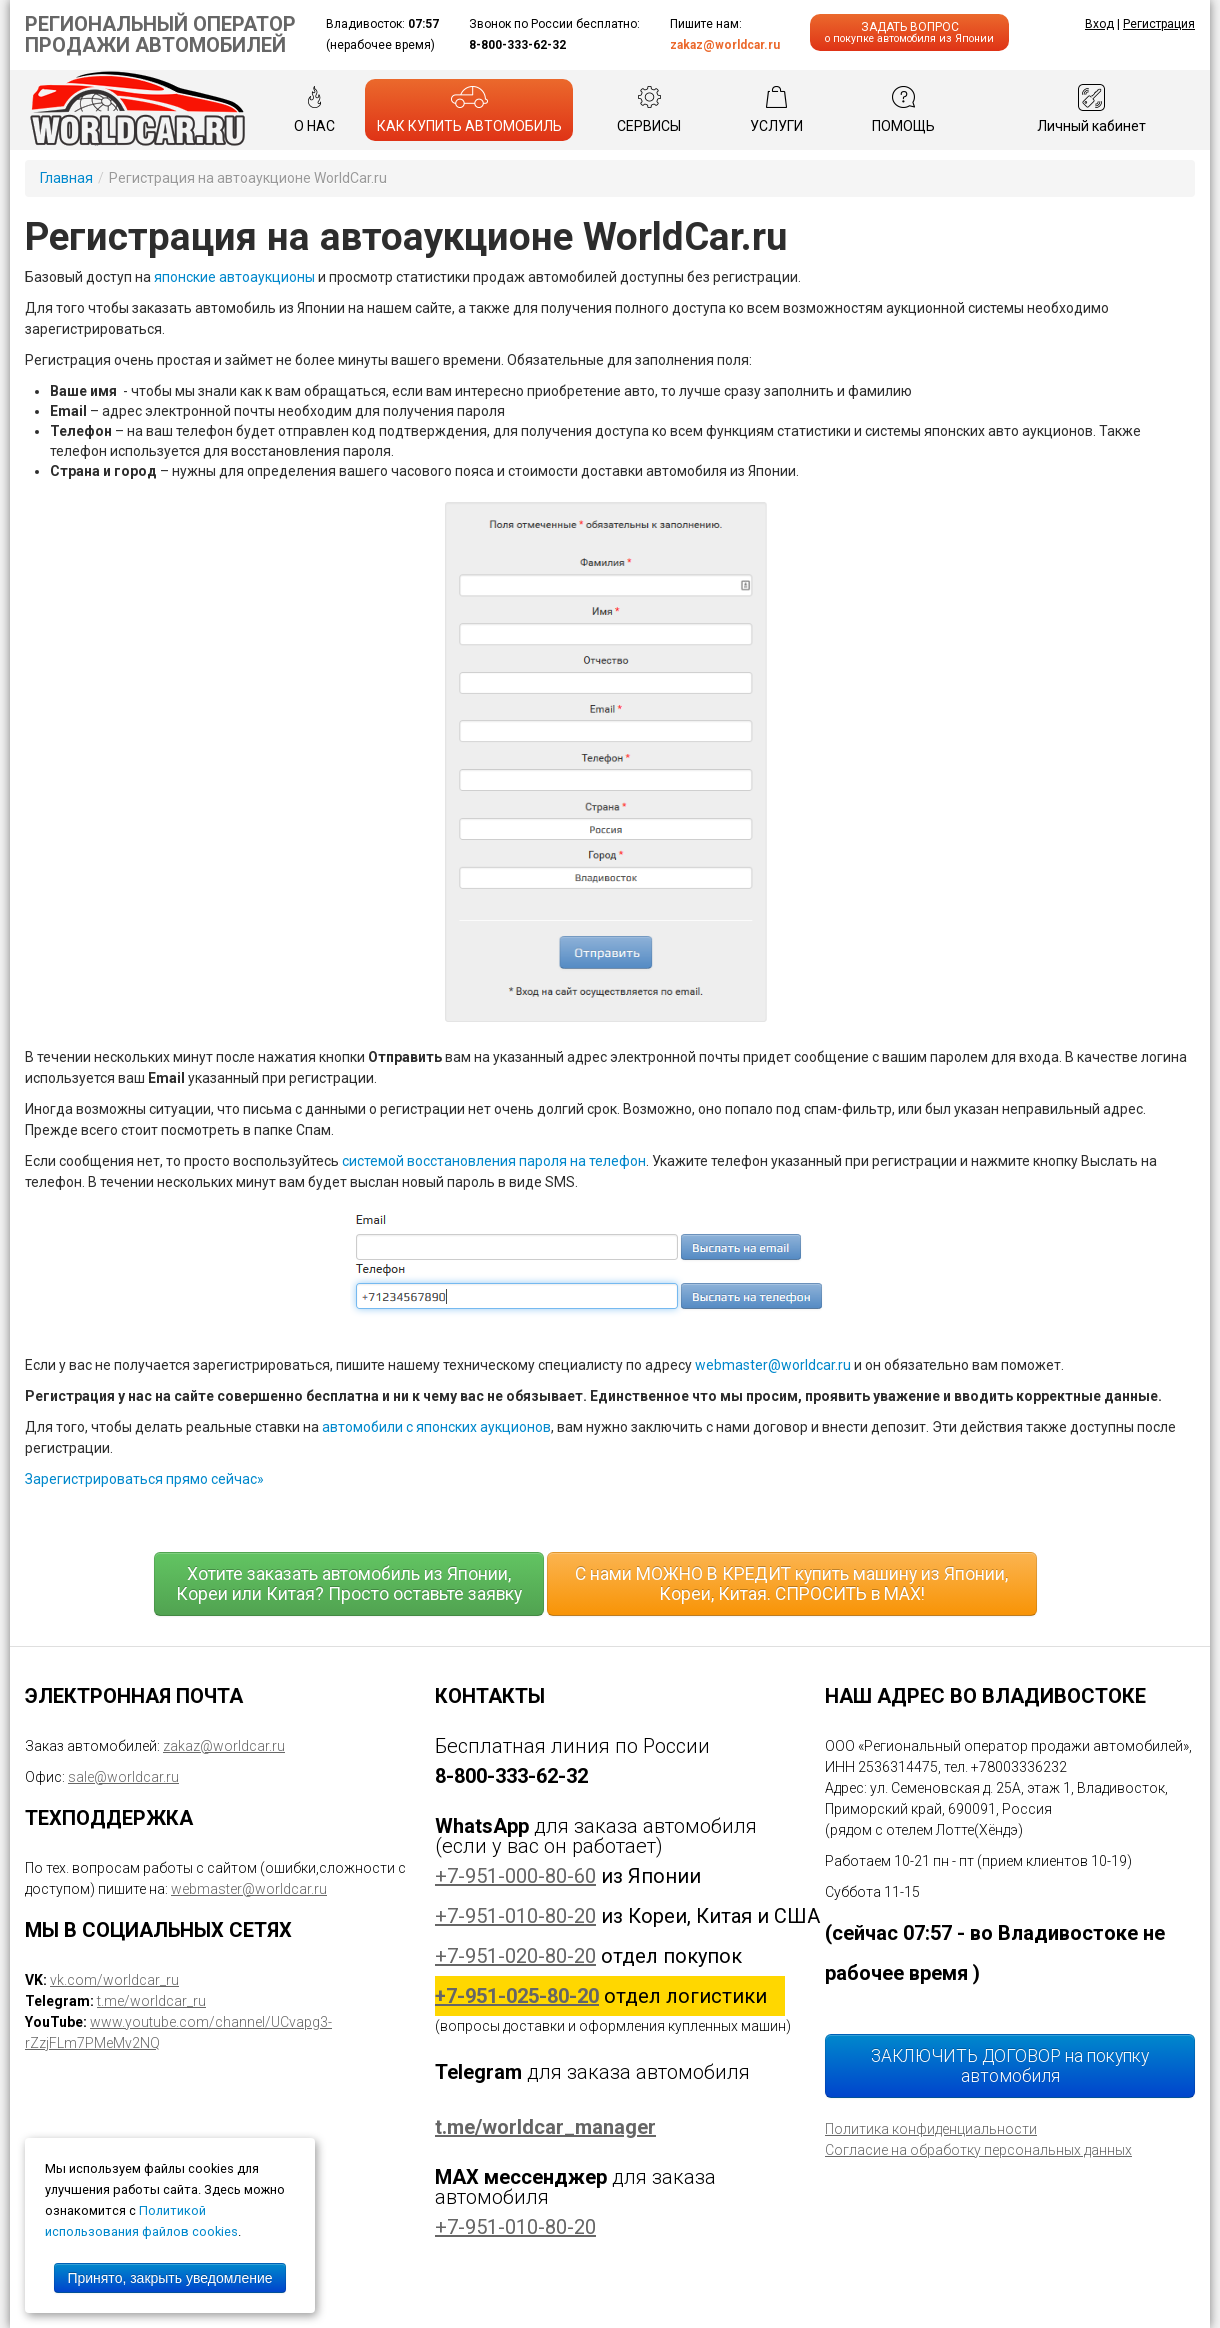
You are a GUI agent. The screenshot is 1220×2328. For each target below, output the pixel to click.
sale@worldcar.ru (123, 1777)
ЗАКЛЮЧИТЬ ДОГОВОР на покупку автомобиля (1010, 2066)
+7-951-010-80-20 (515, 1916)
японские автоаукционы (234, 277)
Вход (1099, 24)
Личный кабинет (1091, 109)
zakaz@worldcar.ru (725, 45)
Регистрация (1159, 24)
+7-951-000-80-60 (515, 1876)
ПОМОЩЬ (903, 109)
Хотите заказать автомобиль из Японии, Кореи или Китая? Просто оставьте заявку (349, 1584)
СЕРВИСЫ (649, 109)
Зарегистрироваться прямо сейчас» (144, 1479)
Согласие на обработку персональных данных (978, 2150)
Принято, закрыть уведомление (169, 2278)
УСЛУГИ (776, 109)
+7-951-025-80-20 (517, 1996)
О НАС (314, 109)
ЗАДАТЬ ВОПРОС (909, 32)
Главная (66, 178)
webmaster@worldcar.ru (773, 1365)
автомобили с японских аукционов (436, 1427)
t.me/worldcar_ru (151, 2001)
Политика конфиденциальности (931, 2129)
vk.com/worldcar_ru (114, 1980)
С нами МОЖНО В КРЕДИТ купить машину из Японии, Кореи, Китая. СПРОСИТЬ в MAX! (791, 1584)
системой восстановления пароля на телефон (494, 1161)
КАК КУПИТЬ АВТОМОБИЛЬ (469, 109)
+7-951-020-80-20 (515, 1956)
